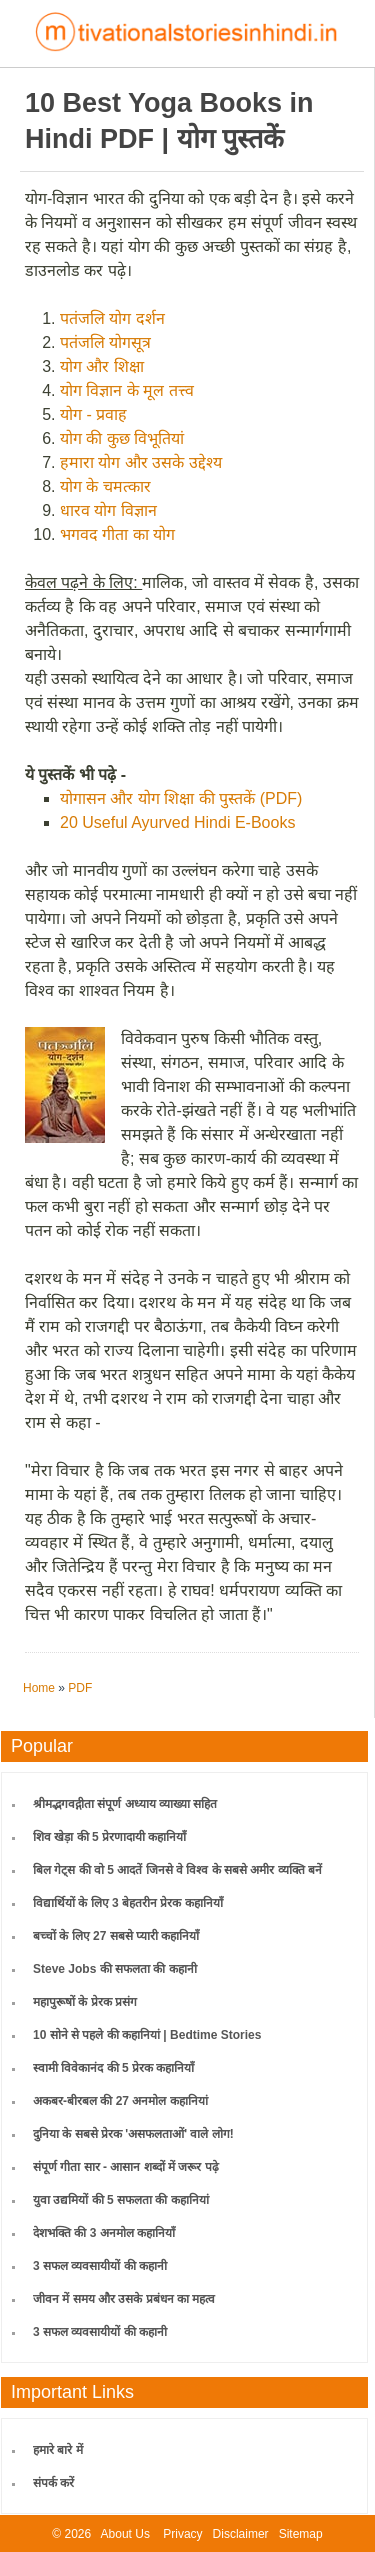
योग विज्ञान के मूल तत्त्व (127, 390)
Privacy (182, 2534)
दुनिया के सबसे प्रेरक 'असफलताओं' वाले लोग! (133, 2134)
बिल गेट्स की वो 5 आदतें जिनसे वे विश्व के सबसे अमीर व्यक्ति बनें (177, 1870)
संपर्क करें (53, 2483)
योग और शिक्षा (102, 366)
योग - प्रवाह (93, 414)
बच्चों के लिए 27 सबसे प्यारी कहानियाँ (116, 1936)
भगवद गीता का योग (117, 534)
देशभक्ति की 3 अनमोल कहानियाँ (104, 2233)
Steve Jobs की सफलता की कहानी (115, 1969)
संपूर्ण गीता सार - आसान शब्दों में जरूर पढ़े (126, 2167)
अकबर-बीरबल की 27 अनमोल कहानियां (120, 2101)
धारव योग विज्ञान (108, 510)
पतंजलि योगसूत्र (105, 342)
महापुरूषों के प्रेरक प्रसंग (85, 2002)
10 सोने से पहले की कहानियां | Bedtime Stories (147, 2035)
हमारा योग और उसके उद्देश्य (141, 462)
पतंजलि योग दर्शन (112, 318)
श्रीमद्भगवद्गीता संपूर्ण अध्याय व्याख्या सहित (125, 1804)
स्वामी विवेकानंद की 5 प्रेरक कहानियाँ (113, 2068)
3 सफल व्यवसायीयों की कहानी (100, 2266)
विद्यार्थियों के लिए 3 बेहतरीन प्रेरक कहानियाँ (128, 1903)
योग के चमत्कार (105, 486)
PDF (80, 1688)
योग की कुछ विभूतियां (122, 438)
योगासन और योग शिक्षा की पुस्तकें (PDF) (181, 798)
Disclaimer (241, 2534)
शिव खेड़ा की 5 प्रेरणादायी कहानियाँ (109, 1837)
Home (39, 1688)
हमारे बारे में (58, 2450)
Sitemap (301, 2534)
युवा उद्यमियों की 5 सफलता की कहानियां (121, 2200)
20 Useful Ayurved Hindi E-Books (177, 822)
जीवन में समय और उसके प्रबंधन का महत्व (124, 2299)
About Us (125, 2534)
